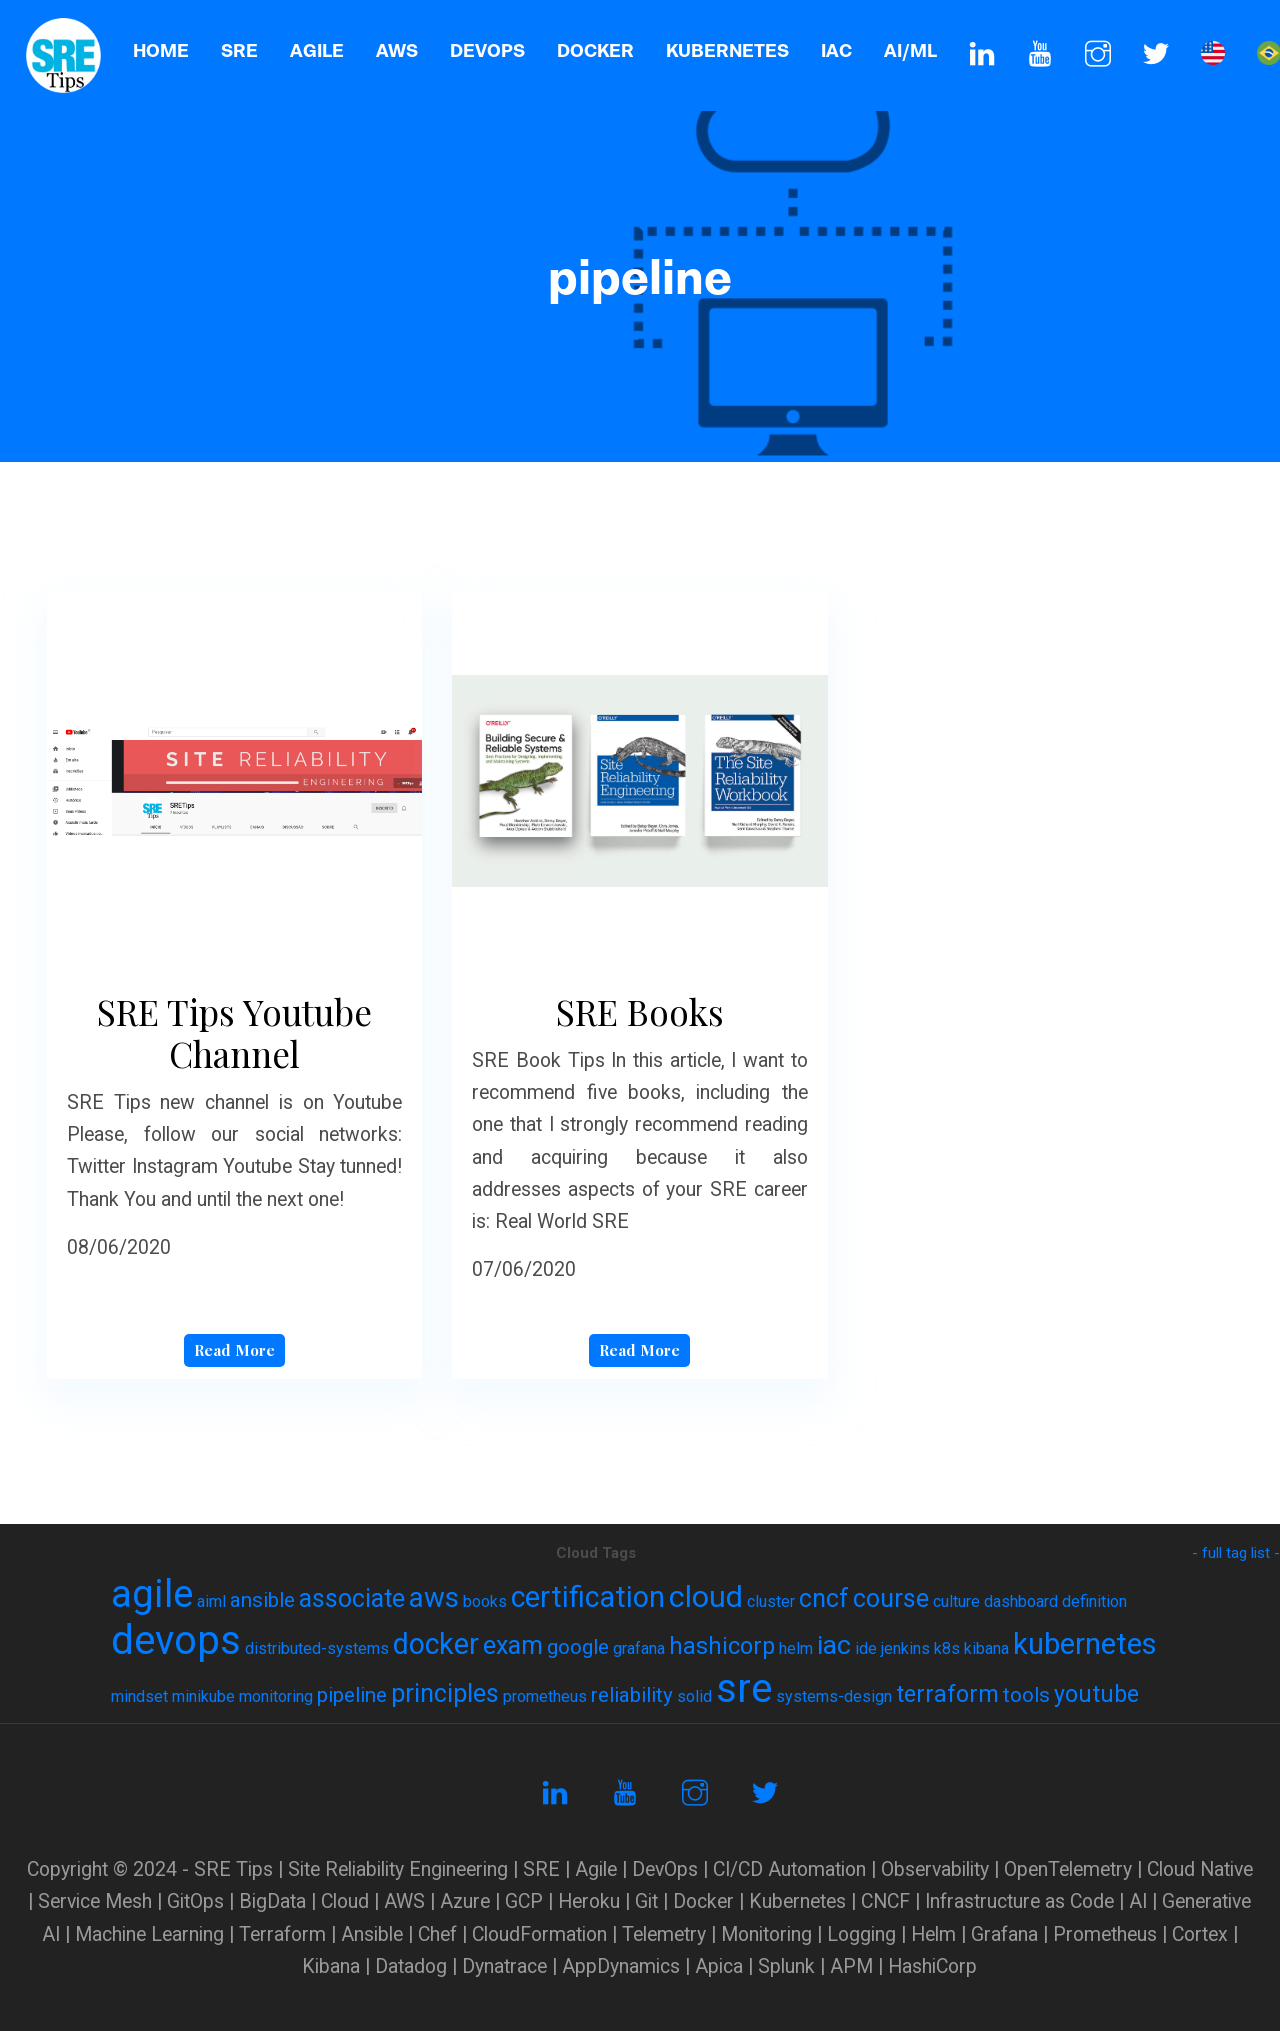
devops (176, 1640)
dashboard (1021, 1601)
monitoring (276, 1696)
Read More (234, 1350)
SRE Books (640, 1011)
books (485, 1601)
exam (513, 1645)
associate (352, 1598)
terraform (947, 1694)
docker (436, 1644)
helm (796, 1648)
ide (866, 1648)
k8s (947, 1648)
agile (152, 1594)
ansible (262, 1600)
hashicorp (722, 1646)
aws (434, 1597)
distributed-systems (317, 1648)
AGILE (317, 51)
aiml (211, 1601)
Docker (595, 51)
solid (694, 1696)
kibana (986, 1648)
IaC (836, 51)
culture (956, 1601)
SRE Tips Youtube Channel (234, 1032)
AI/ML (910, 51)
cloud (706, 1596)
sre (744, 1688)
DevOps (487, 51)
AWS (397, 51)
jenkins (905, 1648)
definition (1094, 1601)
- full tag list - (1236, 1553)
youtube (1096, 1694)
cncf (824, 1598)
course (891, 1598)
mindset (139, 1696)
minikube (203, 1696)
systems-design (834, 1696)
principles (445, 1693)
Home (161, 51)
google (578, 1647)
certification (588, 1597)
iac (834, 1644)
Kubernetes (727, 51)
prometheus (545, 1696)
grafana (639, 1648)
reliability (632, 1695)
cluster (771, 1601)
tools (1026, 1695)
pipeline (352, 1695)
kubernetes (1085, 1644)
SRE (239, 51)
